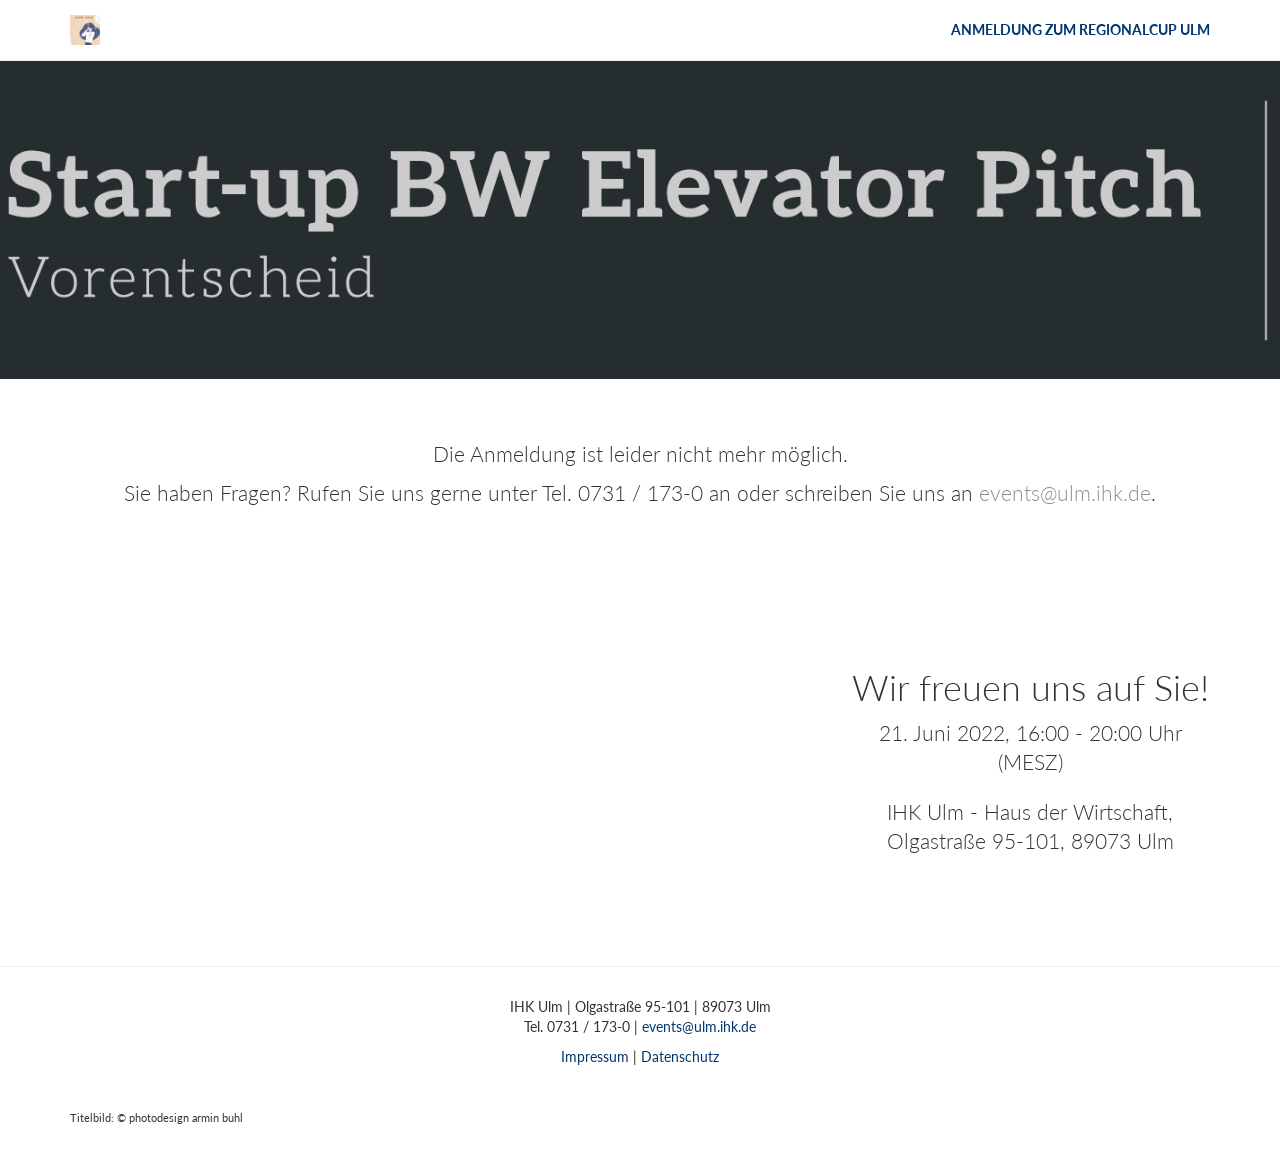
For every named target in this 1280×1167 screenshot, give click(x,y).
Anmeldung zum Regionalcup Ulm (1080, 29)
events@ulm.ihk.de (1065, 492)
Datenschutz (680, 1056)
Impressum (595, 1056)
